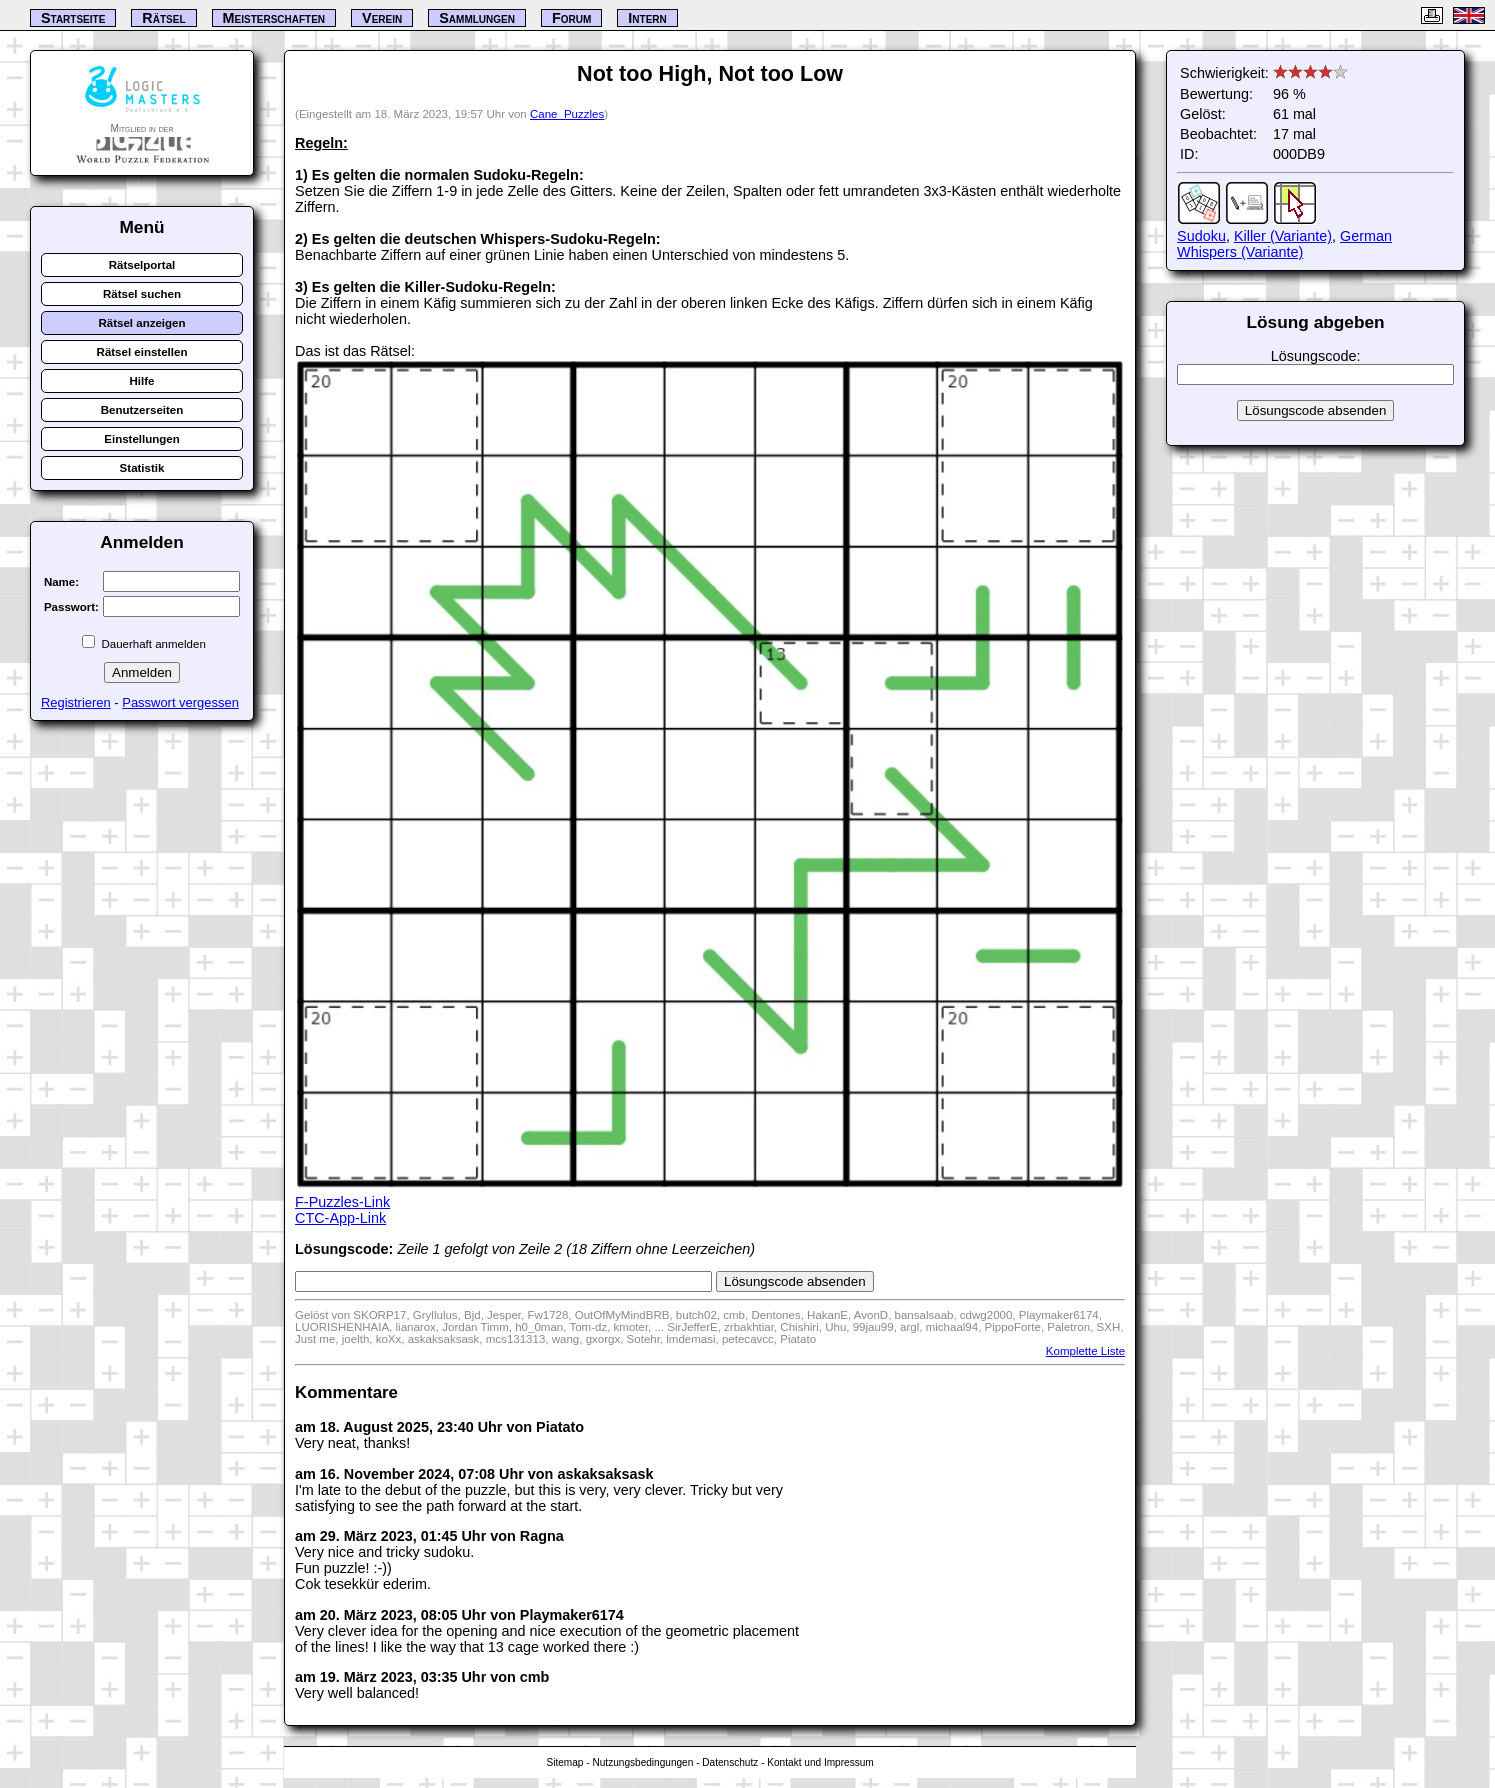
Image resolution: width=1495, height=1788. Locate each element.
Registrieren (76, 702)
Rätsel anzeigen (141, 323)
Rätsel (163, 18)
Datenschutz (730, 1762)
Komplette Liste (1085, 1351)
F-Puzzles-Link (342, 1202)
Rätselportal (142, 265)
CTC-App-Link (340, 1218)
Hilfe (142, 381)
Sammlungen (477, 18)
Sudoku (1201, 236)
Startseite (73, 18)
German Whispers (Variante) (1284, 244)
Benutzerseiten (142, 410)
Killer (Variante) (1283, 236)
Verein (382, 18)
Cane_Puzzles (567, 114)
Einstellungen (142, 439)
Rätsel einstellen (142, 352)
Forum (571, 18)
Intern (647, 18)
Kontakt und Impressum (820, 1762)
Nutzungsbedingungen (642, 1762)
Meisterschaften (274, 18)
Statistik (142, 468)
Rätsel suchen (142, 294)
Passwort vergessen (180, 702)
